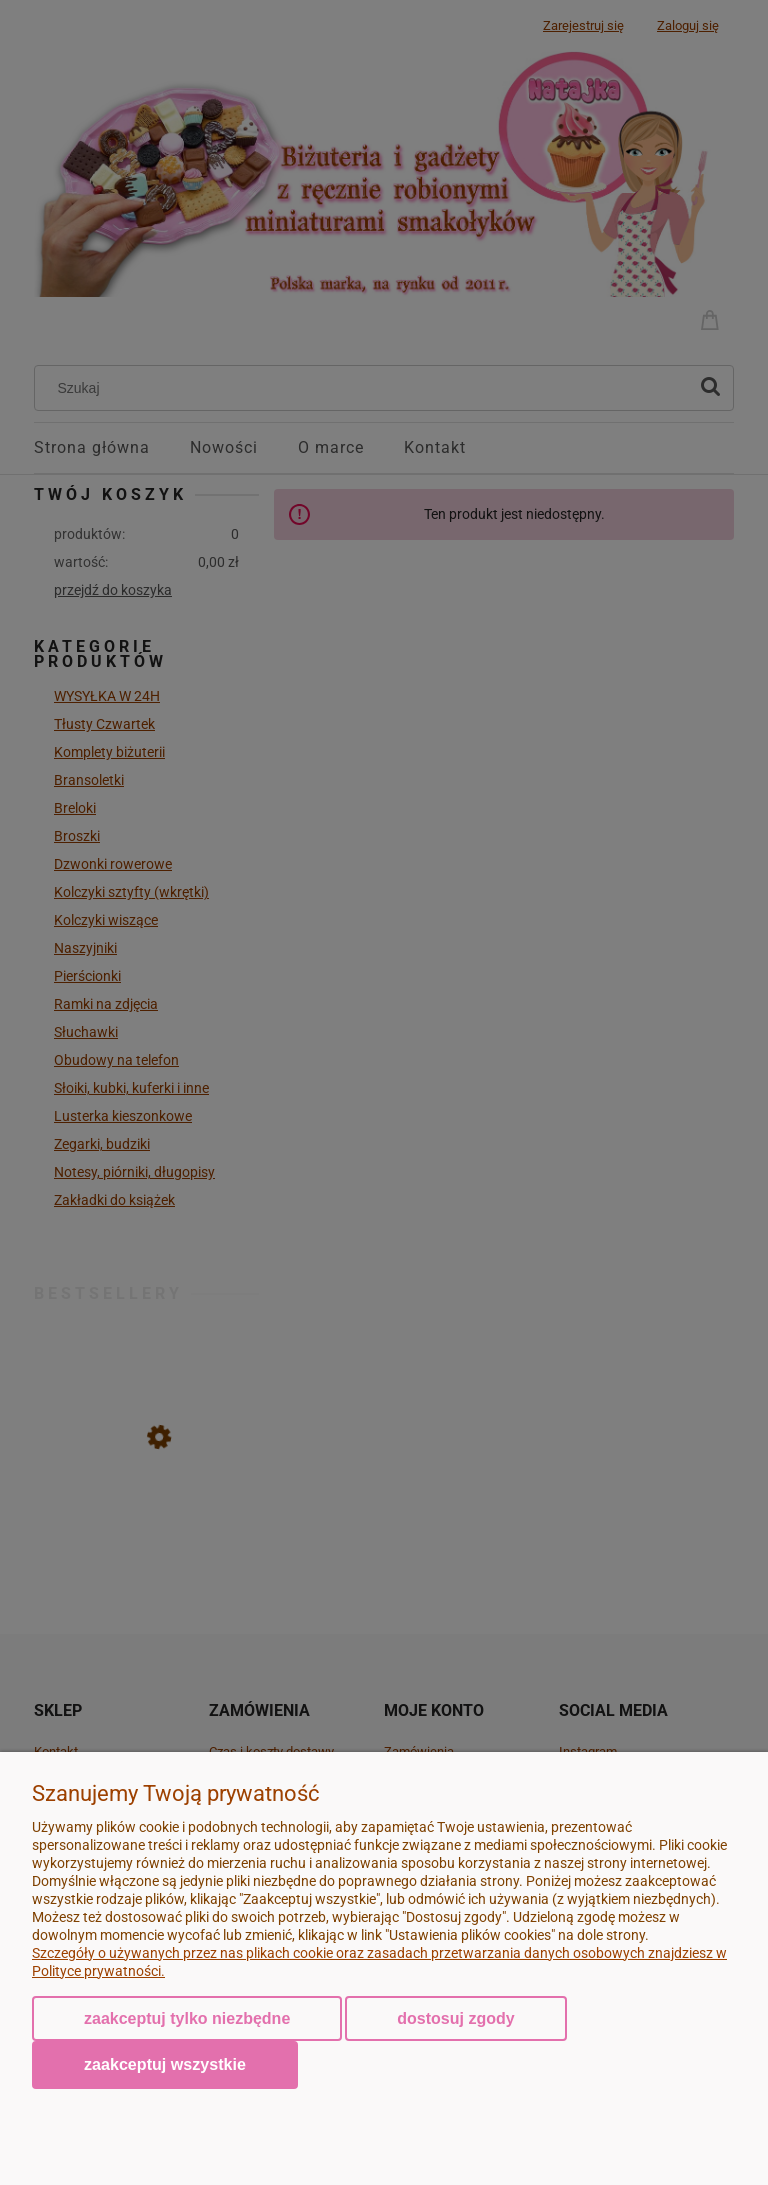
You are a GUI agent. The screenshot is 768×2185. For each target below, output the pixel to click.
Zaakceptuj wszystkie (165, 2064)
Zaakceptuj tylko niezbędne (187, 2018)
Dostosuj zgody (455, 2018)
